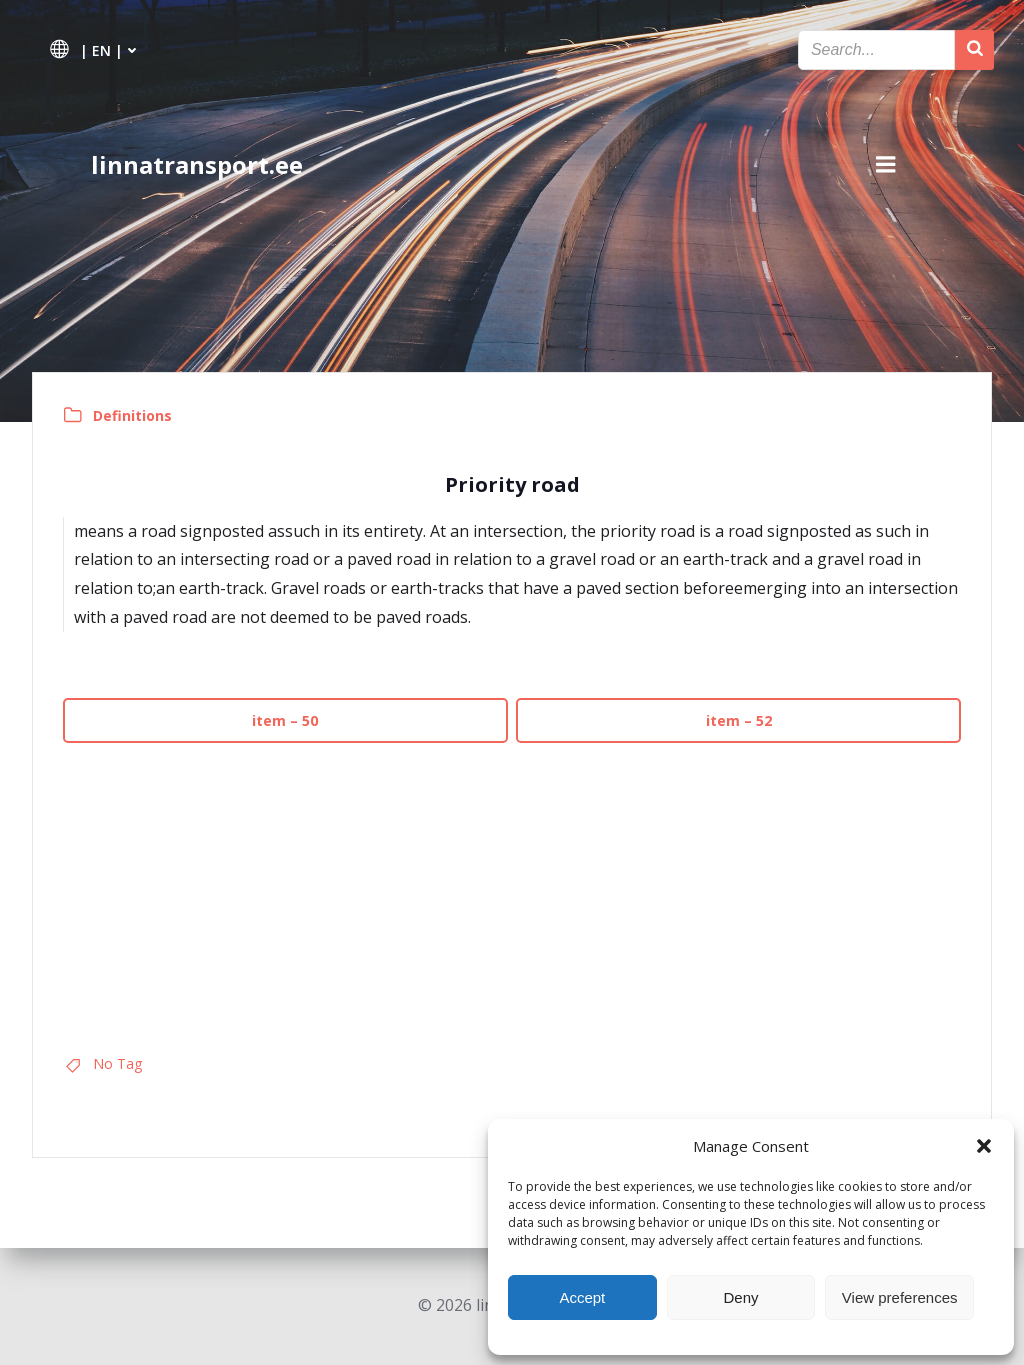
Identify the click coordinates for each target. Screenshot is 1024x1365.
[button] (984, 1146)
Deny (740, 1297)
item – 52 (739, 720)
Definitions (132, 415)
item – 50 (286, 720)
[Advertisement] (512, 891)
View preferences (900, 1297)
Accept (582, 1297)
